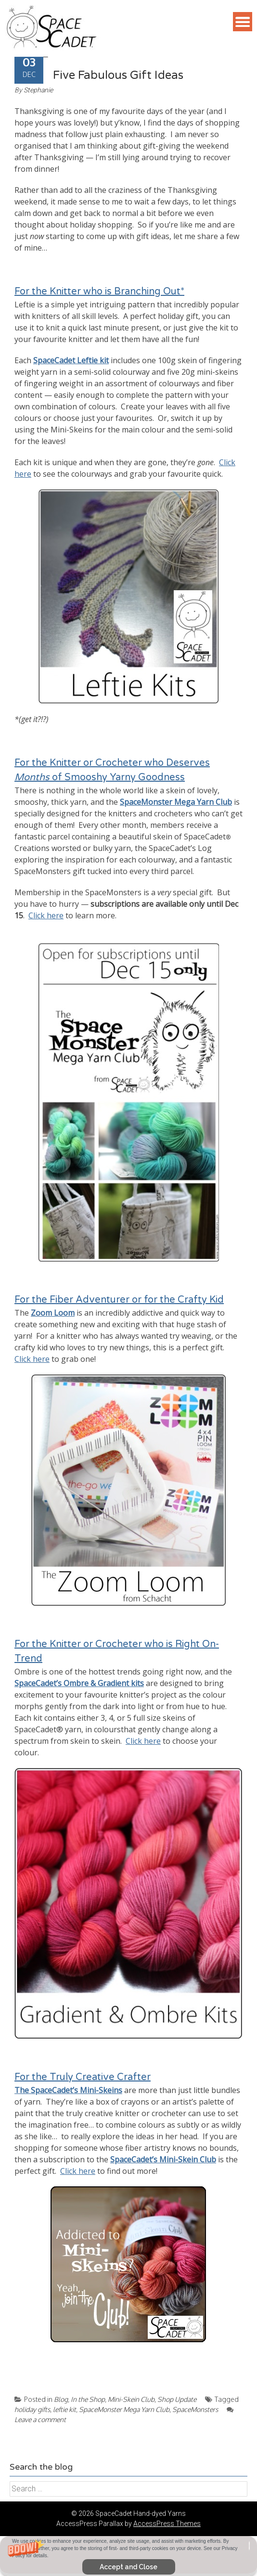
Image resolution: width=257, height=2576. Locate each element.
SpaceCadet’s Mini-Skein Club (163, 2159)
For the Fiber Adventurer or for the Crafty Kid (119, 1300)
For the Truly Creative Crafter (82, 2077)
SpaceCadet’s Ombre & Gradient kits (79, 1683)
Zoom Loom (53, 1312)
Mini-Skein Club (131, 2399)
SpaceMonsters (195, 2409)
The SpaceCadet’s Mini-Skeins (68, 2090)
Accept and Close (128, 2567)
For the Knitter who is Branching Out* (99, 291)
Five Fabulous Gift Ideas (118, 75)
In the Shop (88, 2399)
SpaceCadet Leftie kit (71, 360)
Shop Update (176, 2399)
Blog (61, 2399)
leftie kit (64, 2409)
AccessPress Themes (167, 2523)
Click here (46, 915)
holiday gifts (32, 2409)
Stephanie (38, 90)
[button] (128, 2556)
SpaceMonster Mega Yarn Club (176, 802)
